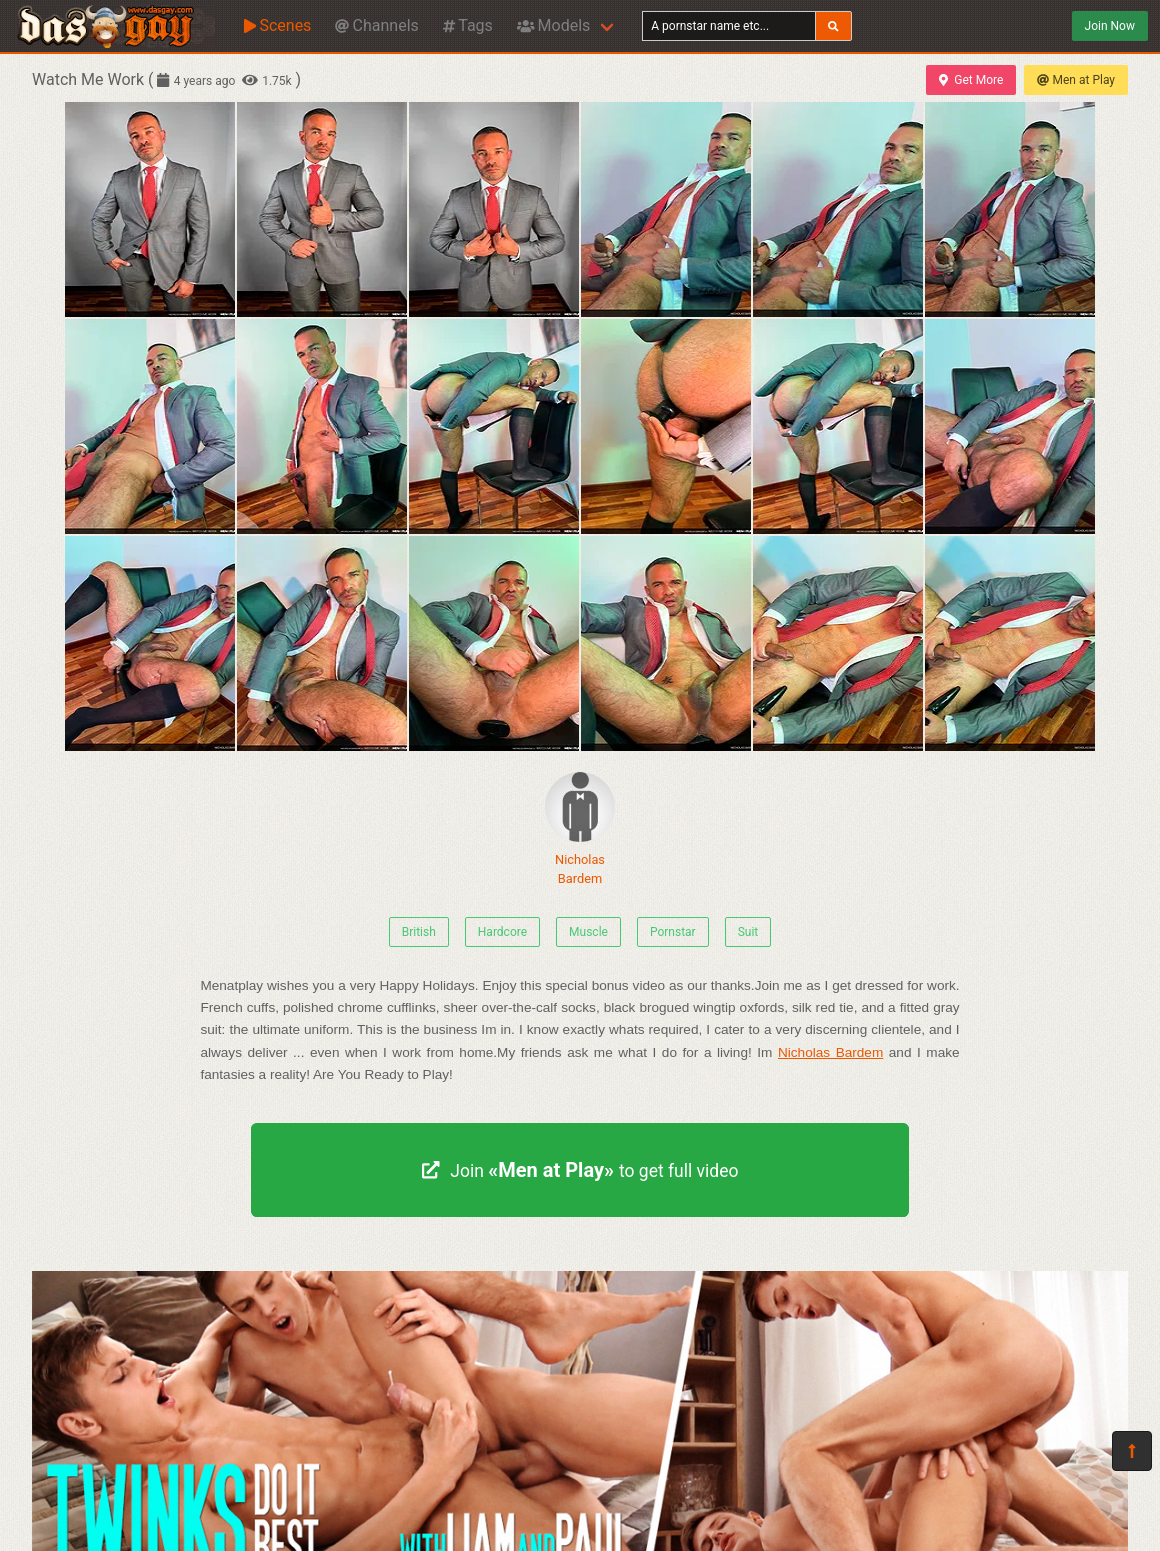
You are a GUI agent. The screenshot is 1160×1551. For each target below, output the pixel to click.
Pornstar (673, 932)
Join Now (1110, 26)
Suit (748, 932)
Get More (971, 80)
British (419, 932)
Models (553, 25)
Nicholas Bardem (580, 829)
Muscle (588, 932)
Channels (376, 25)
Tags (468, 25)
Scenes (277, 25)
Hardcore (502, 932)
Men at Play (1076, 80)
